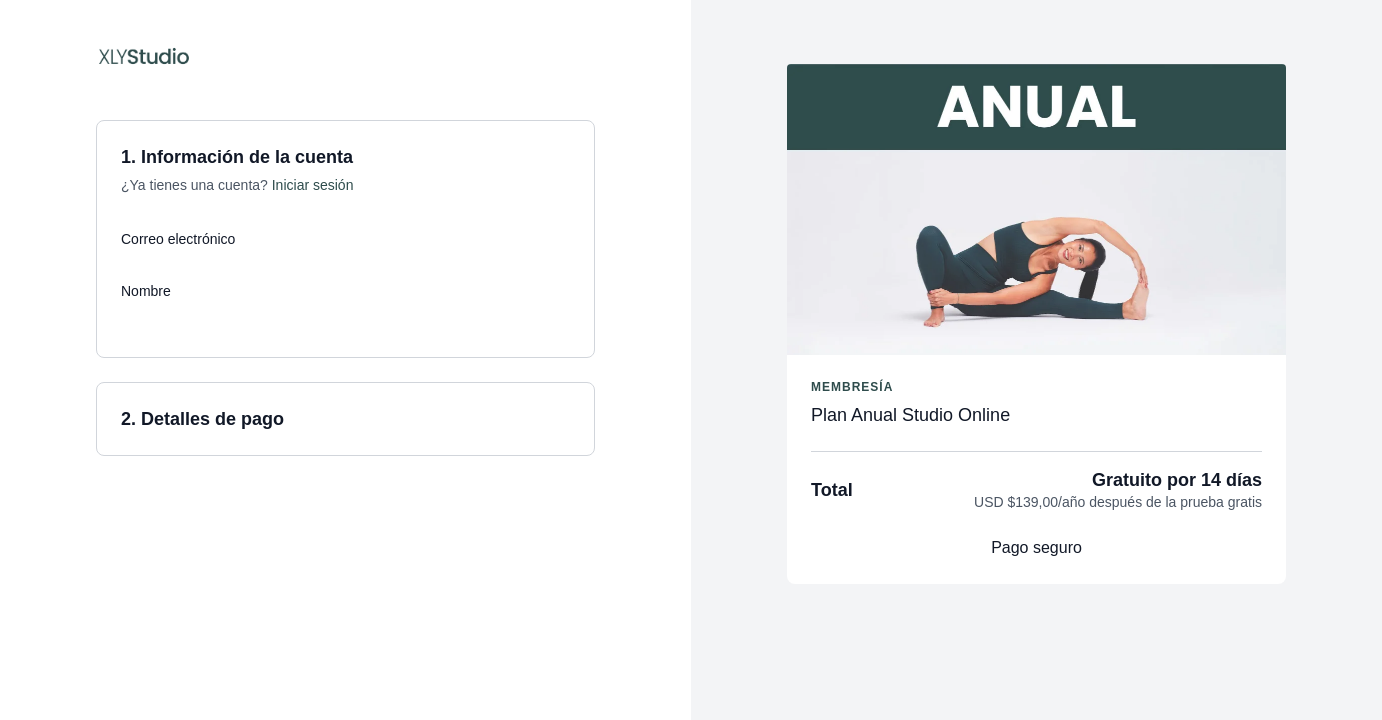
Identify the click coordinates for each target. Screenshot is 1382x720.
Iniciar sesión (313, 185)
